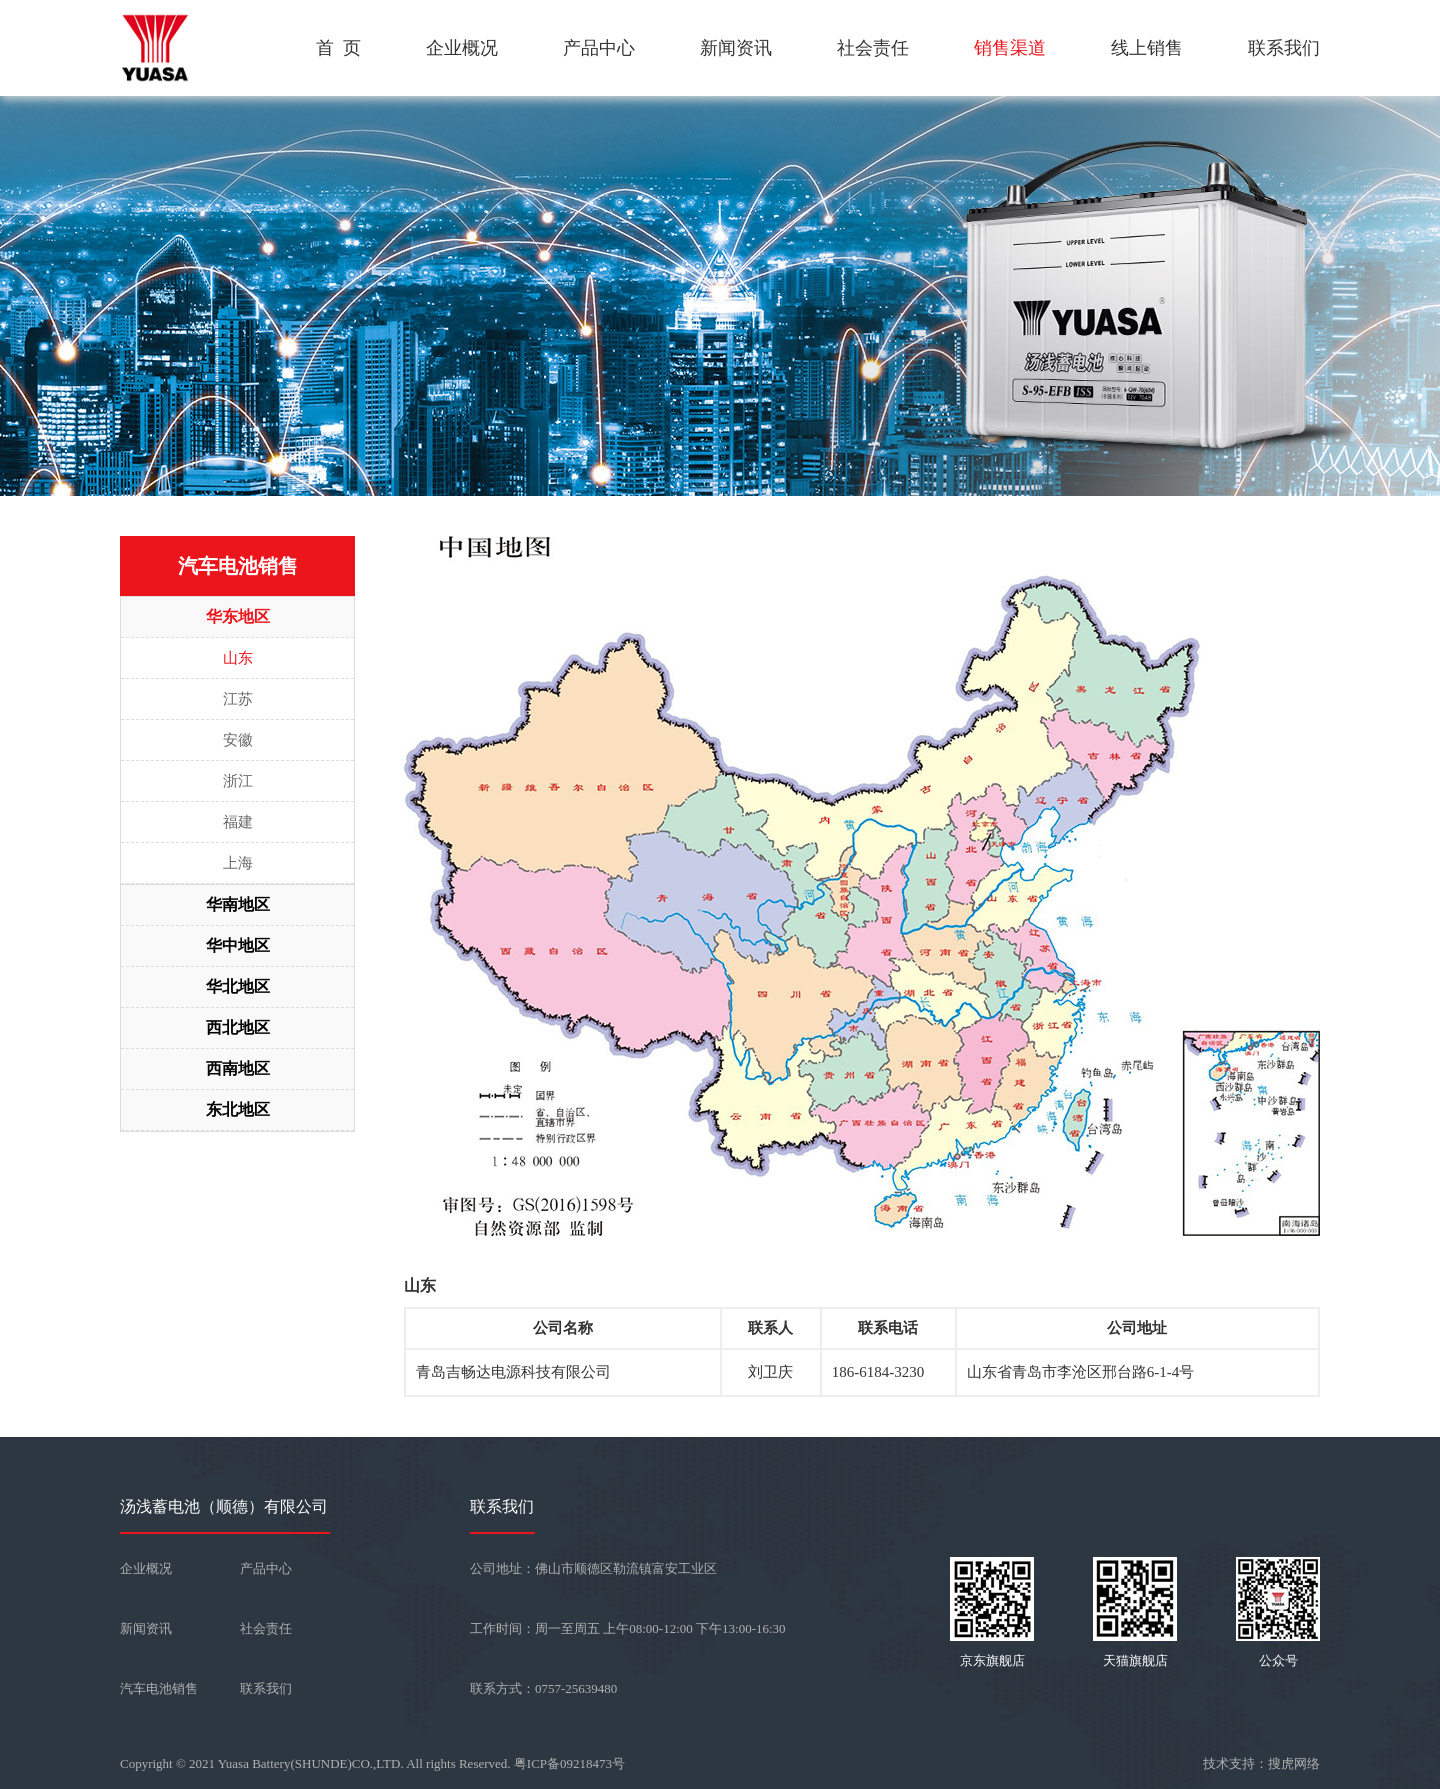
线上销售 (1147, 48)
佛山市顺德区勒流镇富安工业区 (626, 1568)
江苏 (238, 699)
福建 (238, 822)
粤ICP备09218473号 (569, 1763)
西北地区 (238, 1027)
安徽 (238, 740)
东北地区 (238, 1109)
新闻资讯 (736, 48)
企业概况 (462, 48)
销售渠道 (1010, 48)
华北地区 (238, 986)
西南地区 (238, 1068)
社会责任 (873, 48)
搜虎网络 (1294, 1763)
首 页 (338, 48)
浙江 (238, 781)
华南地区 (238, 904)
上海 (238, 863)
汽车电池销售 (159, 1688)
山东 (238, 658)
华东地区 (238, 616)
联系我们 (1284, 48)
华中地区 (238, 945)
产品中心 (599, 48)
